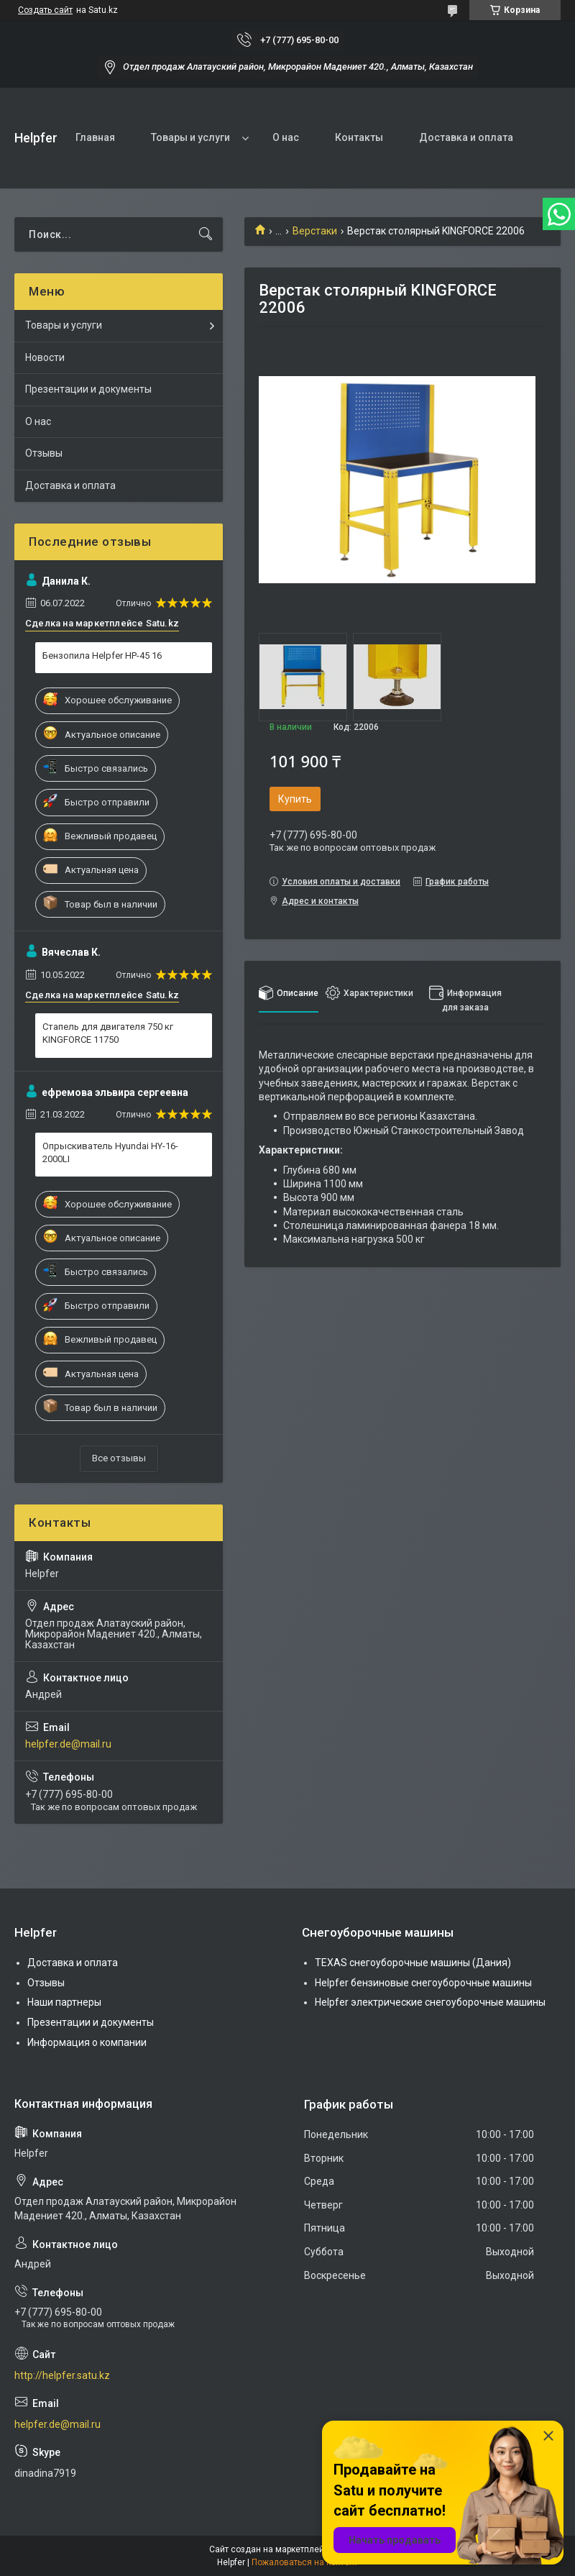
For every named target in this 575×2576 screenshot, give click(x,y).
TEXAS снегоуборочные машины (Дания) (413, 1962)
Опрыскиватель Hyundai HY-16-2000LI (110, 1152)
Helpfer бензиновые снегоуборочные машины (423, 1982)
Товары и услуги (190, 137)
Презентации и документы (88, 389)
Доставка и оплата (466, 137)
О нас (285, 137)
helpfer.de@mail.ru (68, 1744)
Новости (45, 357)
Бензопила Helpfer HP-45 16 (102, 655)
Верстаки (315, 231)
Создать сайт (45, 10)
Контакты (359, 137)
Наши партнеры (64, 2002)
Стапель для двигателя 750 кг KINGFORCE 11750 (107, 1033)
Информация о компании (87, 2042)
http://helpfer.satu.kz (62, 2375)
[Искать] (205, 234)
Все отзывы (119, 1458)
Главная (95, 137)
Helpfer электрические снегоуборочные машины (430, 2002)
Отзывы (44, 453)
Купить (295, 799)
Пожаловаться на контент (305, 2562)
